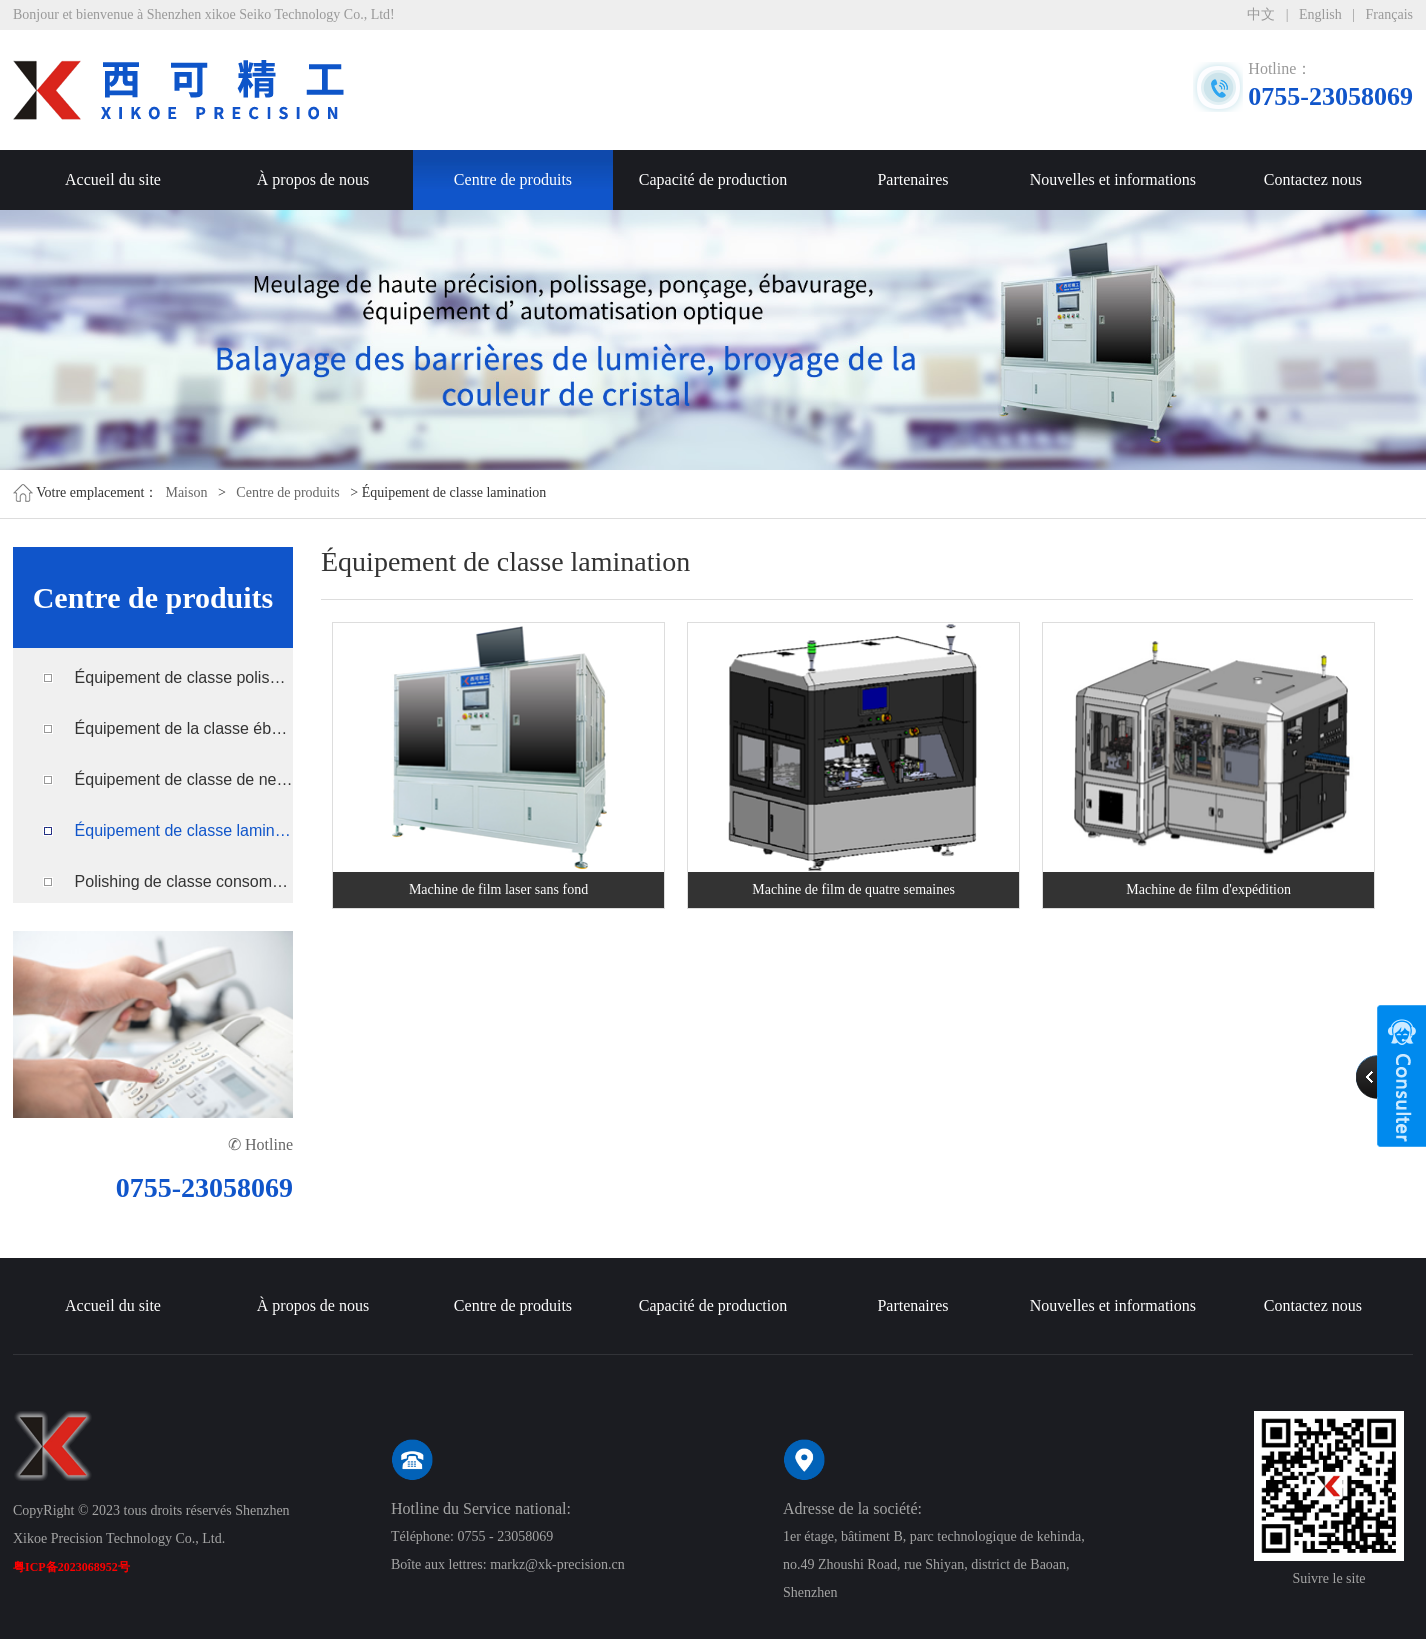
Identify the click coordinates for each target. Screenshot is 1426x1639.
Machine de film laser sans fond (498, 889)
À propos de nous (313, 179)
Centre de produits (513, 179)
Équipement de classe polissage (184, 677)
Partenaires (912, 179)
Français (1389, 14)
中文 (1261, 14)
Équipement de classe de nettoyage (184, 779)
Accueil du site (113, 179)
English (1320, 14)
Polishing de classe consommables (184, 881)
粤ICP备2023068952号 (71, 1567)
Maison (186, 492)
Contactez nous (1313, 179)
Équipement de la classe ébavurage (184, 728)
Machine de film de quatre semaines (853, 889)
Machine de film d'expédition (1208, 889)
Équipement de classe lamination (184, 830)
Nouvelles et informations (1113, 179)
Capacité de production (713, 179)
